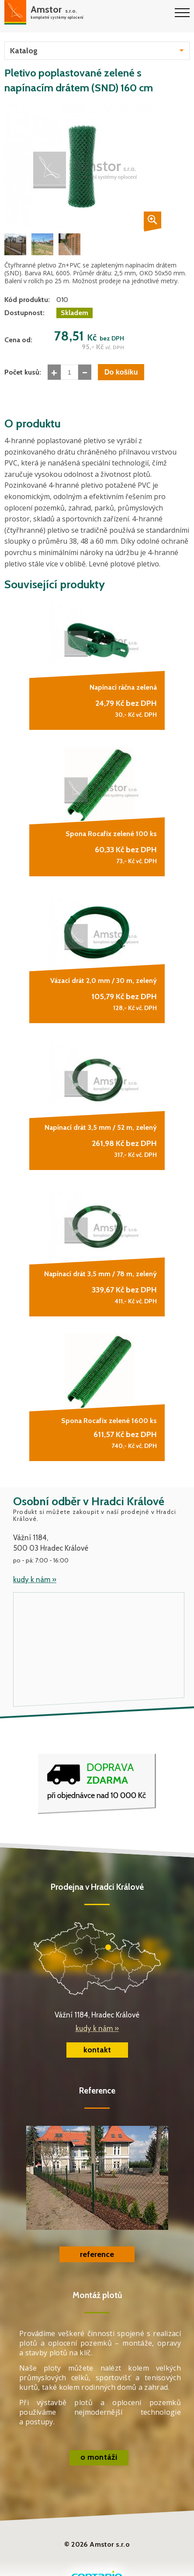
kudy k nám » (34, 1579)
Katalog (24, 51)
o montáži (99, 2457)
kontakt (97, 2050)
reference (97, 2254)
